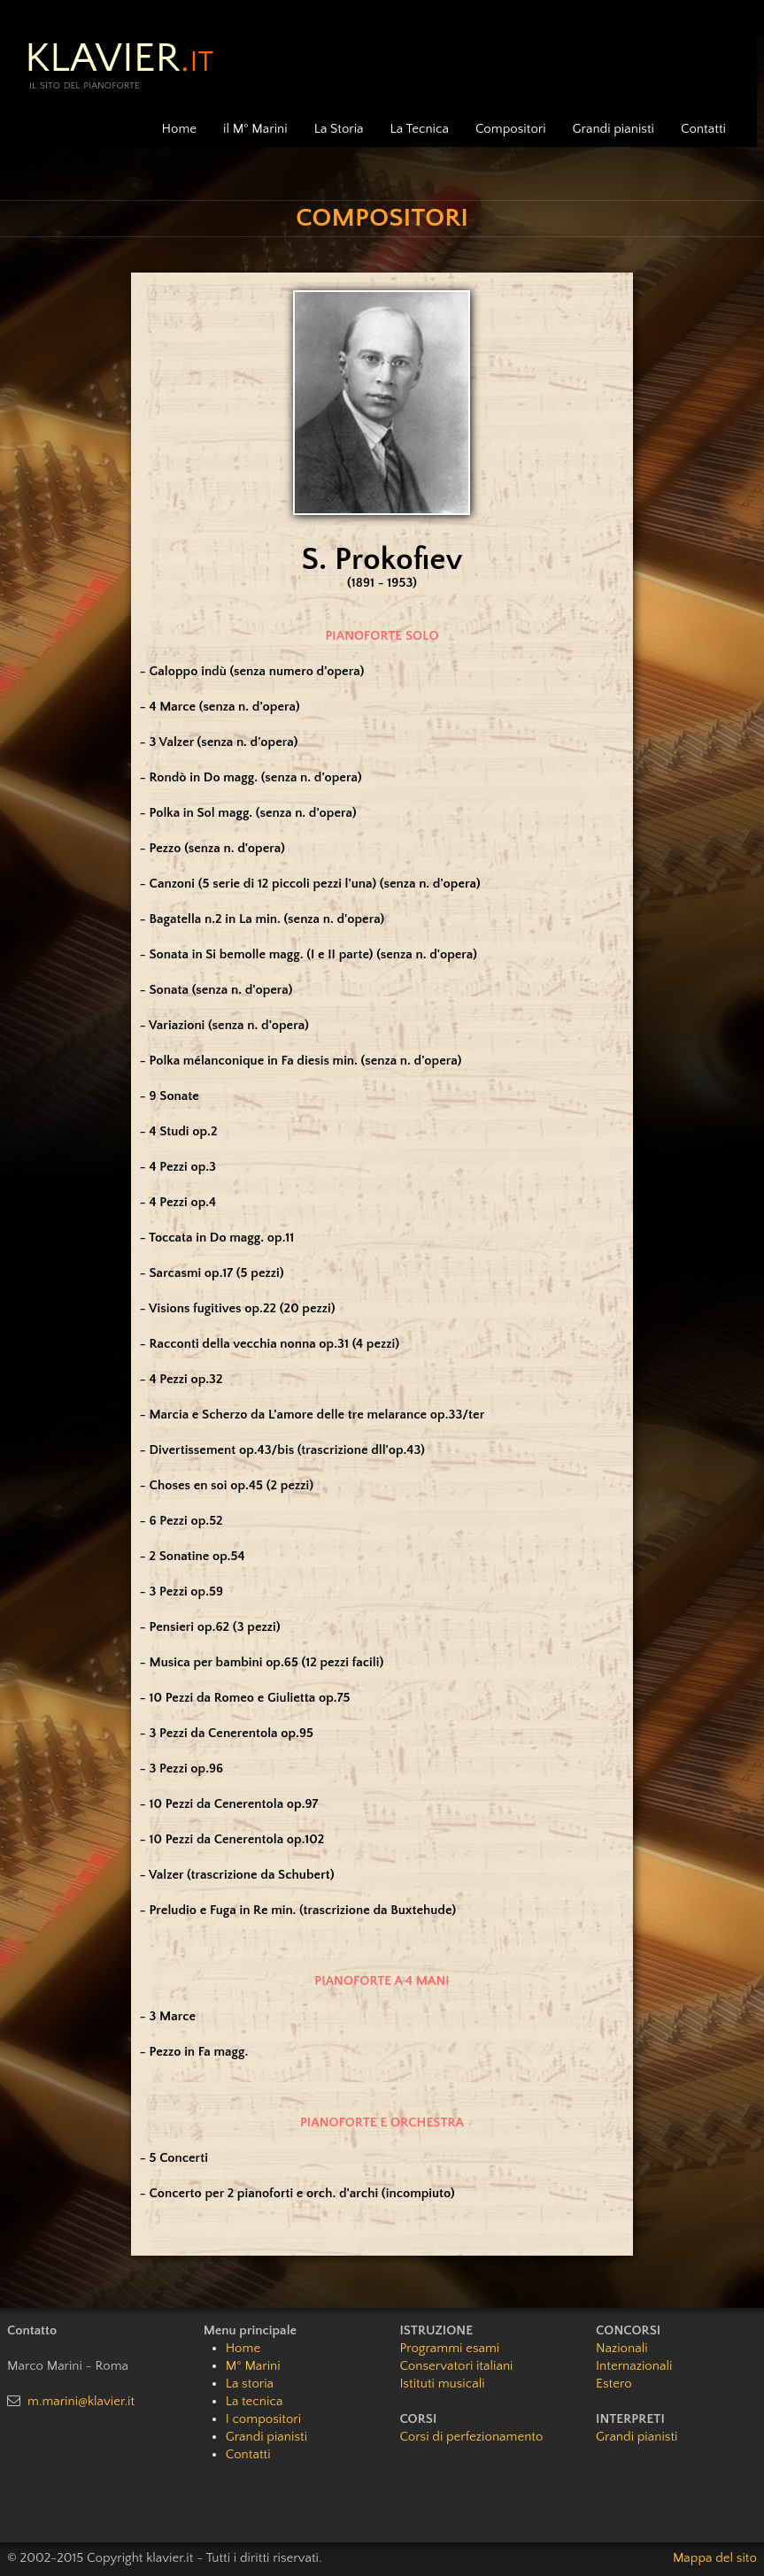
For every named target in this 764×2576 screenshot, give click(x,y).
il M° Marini (255, 128)
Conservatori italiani (456, 2365)
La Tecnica (419, 128)
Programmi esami (449, 2348)
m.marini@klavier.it (81, 2401)
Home (179, 128)
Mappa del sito (715, 2557)
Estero (614, 2383)
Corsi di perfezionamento (471, 2436)
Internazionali (634, 2365)
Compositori (510, 128)
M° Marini (253, 2365)
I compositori (263, 2418)
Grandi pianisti (613, 128)
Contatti (703, 128)
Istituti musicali (441, 2383)
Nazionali (622, 2348)
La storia (250, 2383)
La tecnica (254, 2401)
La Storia (339, 128)
